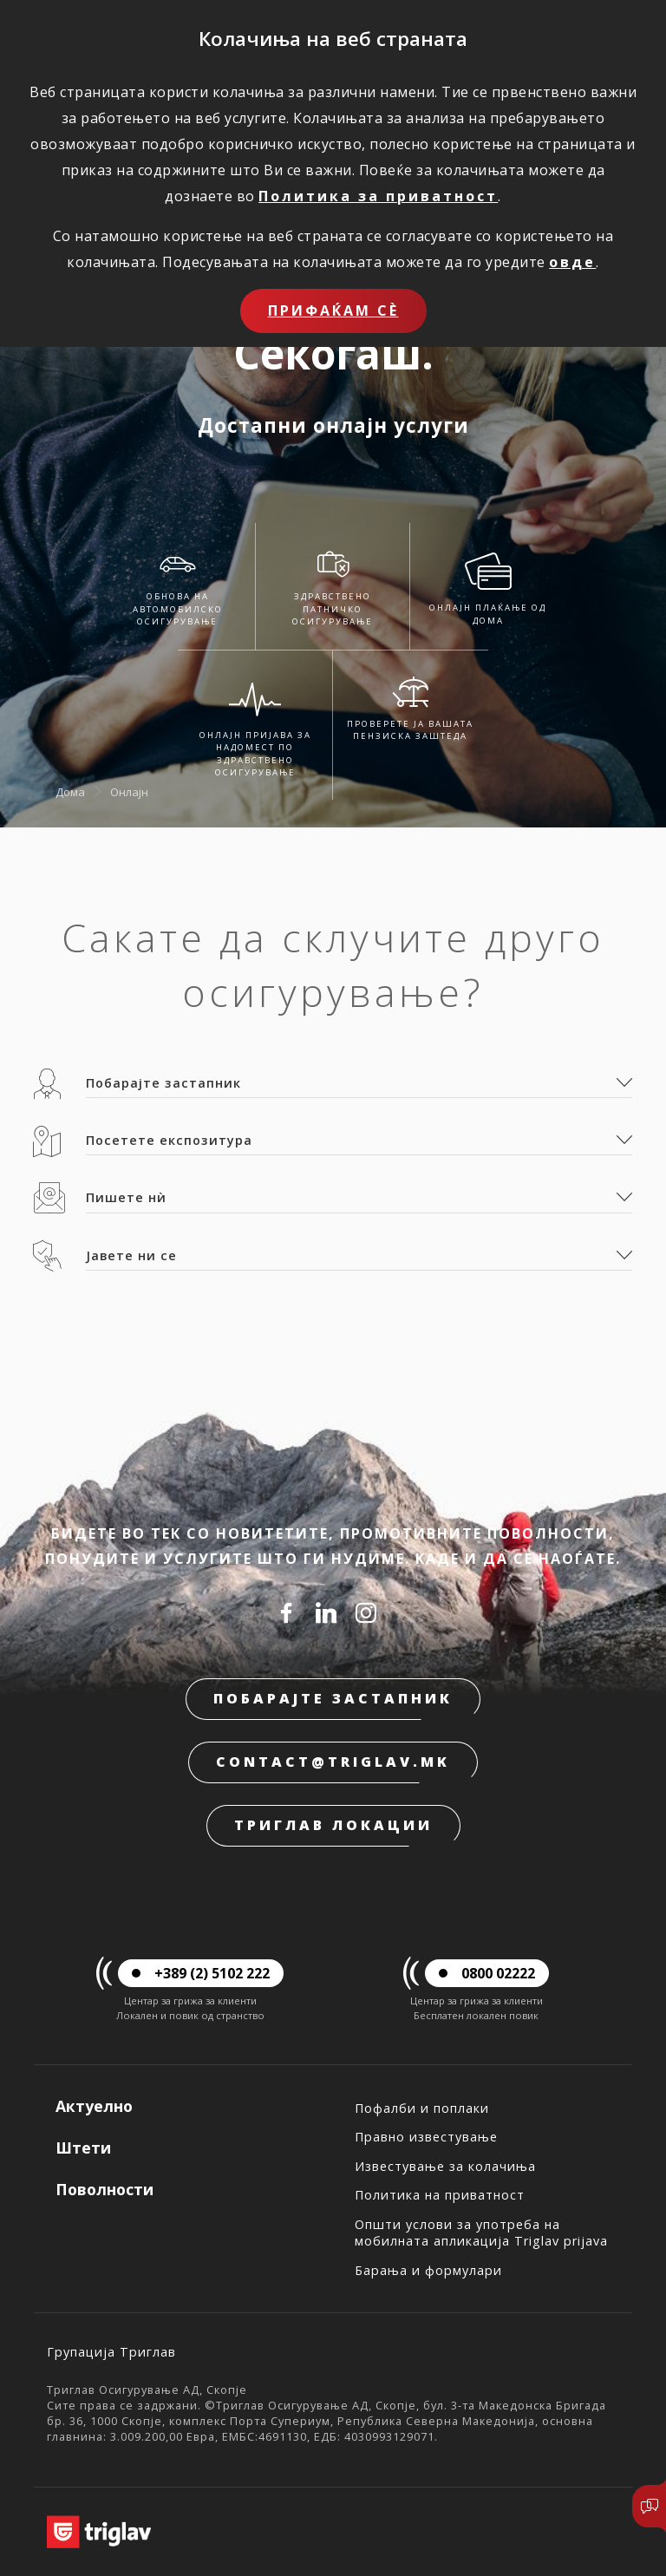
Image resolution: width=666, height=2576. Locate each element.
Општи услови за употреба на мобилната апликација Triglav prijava (481, 2232)
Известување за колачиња (445, 2166)
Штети (83, 2147)
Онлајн (129, 791)
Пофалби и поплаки (422, 2108)
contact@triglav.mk (333, 1761)
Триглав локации (333, 1824)
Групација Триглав (111, 2352)
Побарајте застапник (333, 1698)
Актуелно (94, 2105)
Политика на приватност (440, 2195)
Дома (70, 791)
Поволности (104, 2189)
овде (572, 261)
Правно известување (426, 2136)
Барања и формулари (428, 2270)
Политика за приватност (378, 196)
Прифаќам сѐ (333, 310)
